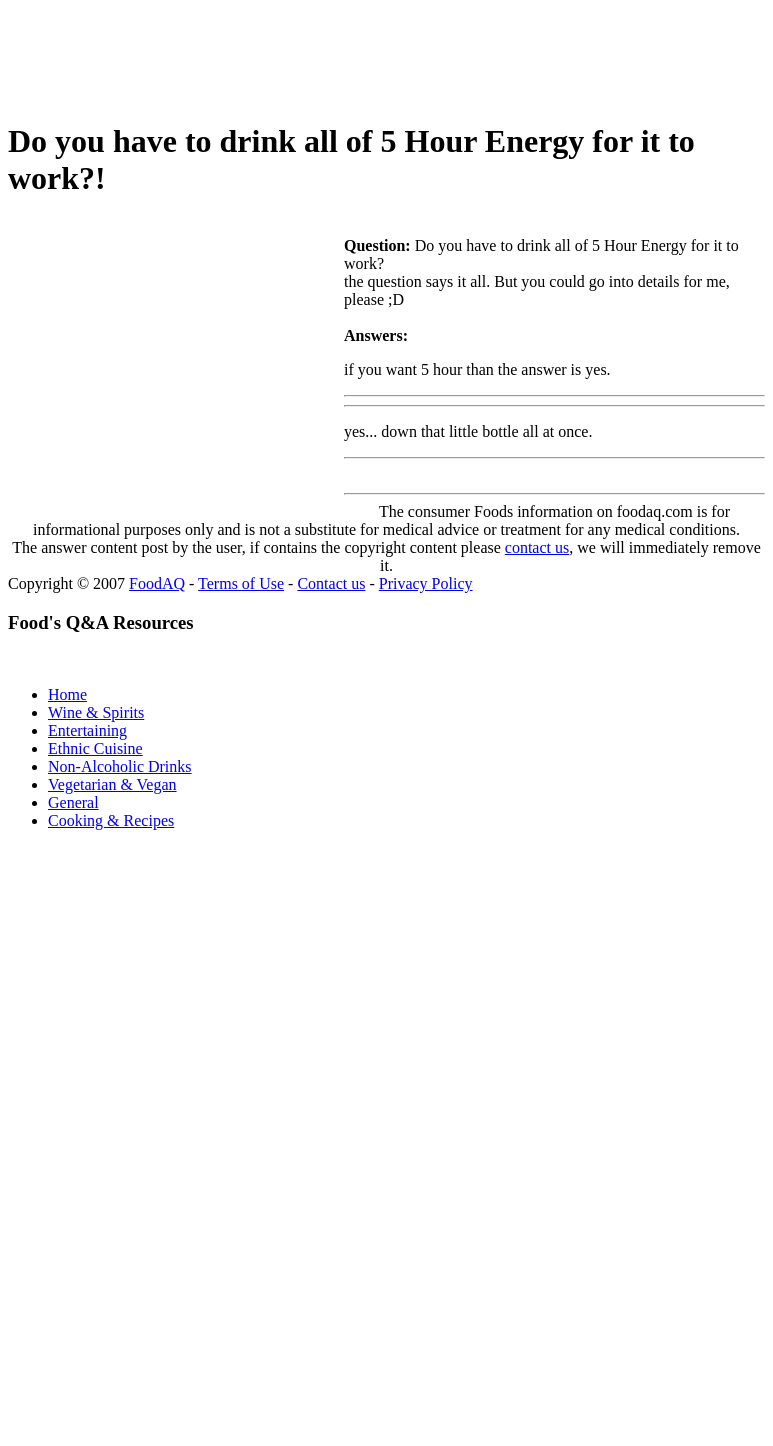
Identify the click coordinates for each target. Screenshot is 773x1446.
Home (67, 694)
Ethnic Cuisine (95, 748)
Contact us (331, 583)
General (73, 802)
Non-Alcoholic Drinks (120, 766)
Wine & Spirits (96, 712)
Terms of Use (241, 583)
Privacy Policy (426, 583)
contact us (537, 547)
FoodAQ (157, 583)
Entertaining (87, 730)
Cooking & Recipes (111, 820)
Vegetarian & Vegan (112, 784)
